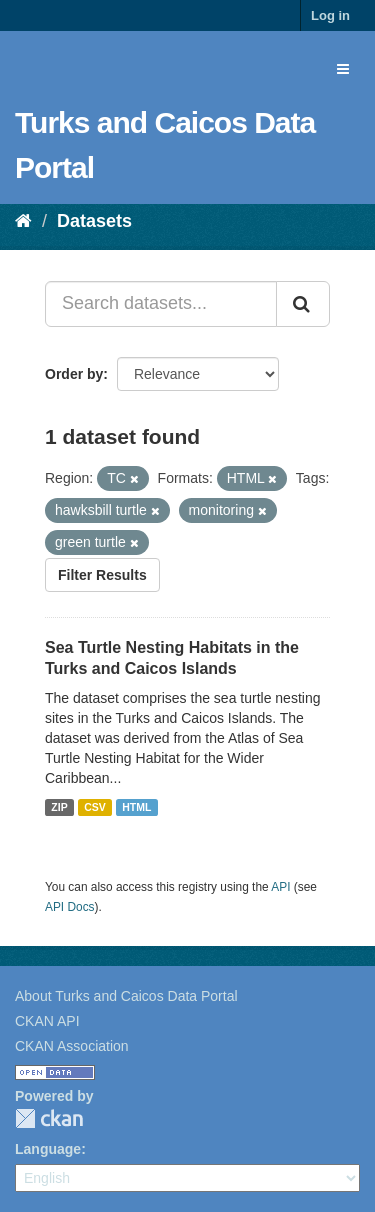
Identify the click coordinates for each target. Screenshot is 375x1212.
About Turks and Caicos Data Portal (126, 996)
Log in (330, 15)
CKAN (49, 1118)
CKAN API (47, 1021)
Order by (74, 374)
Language (48, 1149)
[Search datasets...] (161, 304)
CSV (95, 807)
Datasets (94, 221)
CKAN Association (72, 1046)
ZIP (59, 807)
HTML (136, 807)
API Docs (70, 907)
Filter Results (102, 575)
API (280, 887)
